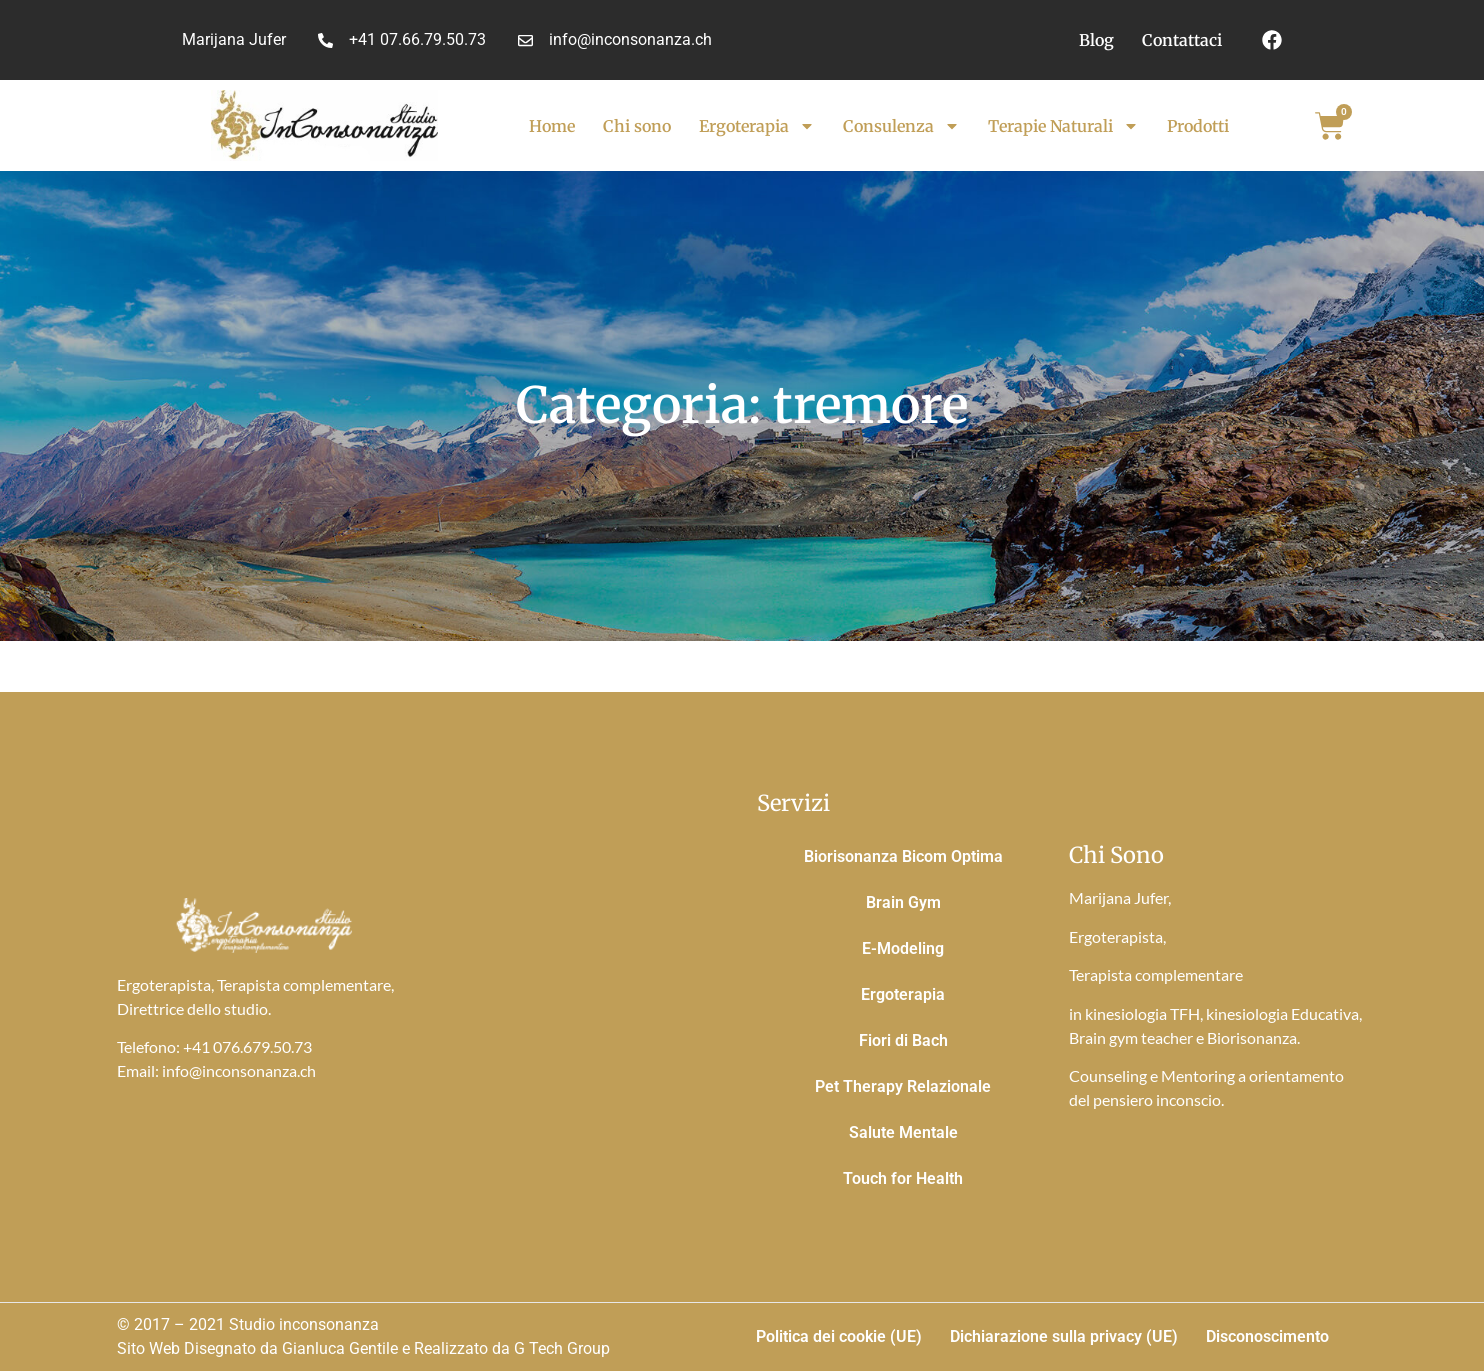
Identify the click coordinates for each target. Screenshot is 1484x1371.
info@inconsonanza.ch (239, 1070)
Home (552, 126)
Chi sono (637, 126)
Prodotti (1198, 126)
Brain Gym (903, 902)
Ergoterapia (757, 126)
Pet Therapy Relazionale (903, 1086)
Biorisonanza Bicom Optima (903, 856)
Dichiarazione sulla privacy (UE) (1064, 1336)
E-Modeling (903, 948)
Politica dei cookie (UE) (839, 1336)
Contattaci (1182, 40)
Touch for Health (903, 1178)
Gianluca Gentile (340, 1348)
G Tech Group (562, 1348)
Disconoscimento (1267, 1336)
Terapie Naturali (1063, 126)
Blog (1096, 40)
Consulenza (901, 126)
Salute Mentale (903, 1132)
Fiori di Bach (903, 1040)
